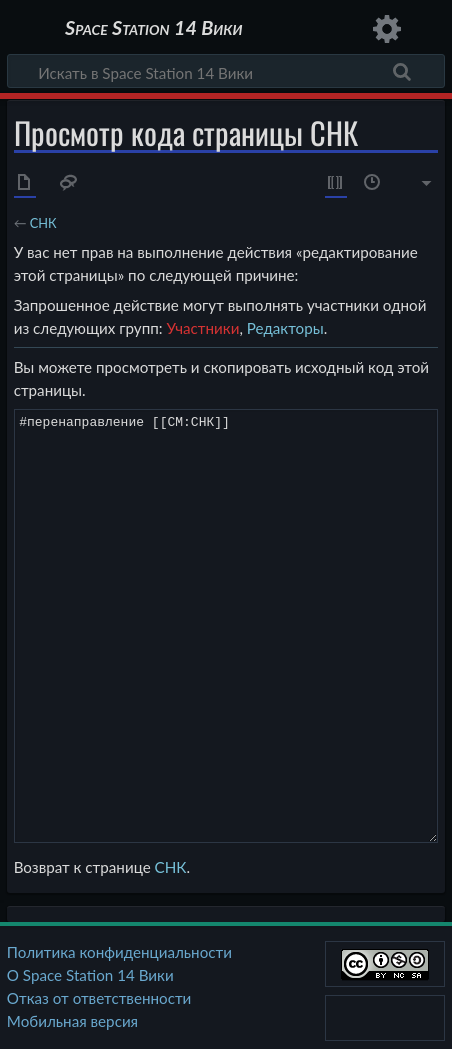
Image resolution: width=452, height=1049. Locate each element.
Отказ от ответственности (99, 998)
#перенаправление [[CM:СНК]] (226, 625)
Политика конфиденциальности (119, 952)
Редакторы (285, 328)
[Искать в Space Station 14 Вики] (226, 71)
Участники (202, 328)
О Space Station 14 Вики (90, 975)
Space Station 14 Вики (153, 29)
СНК (43, 223)
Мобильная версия (72, 1021)
